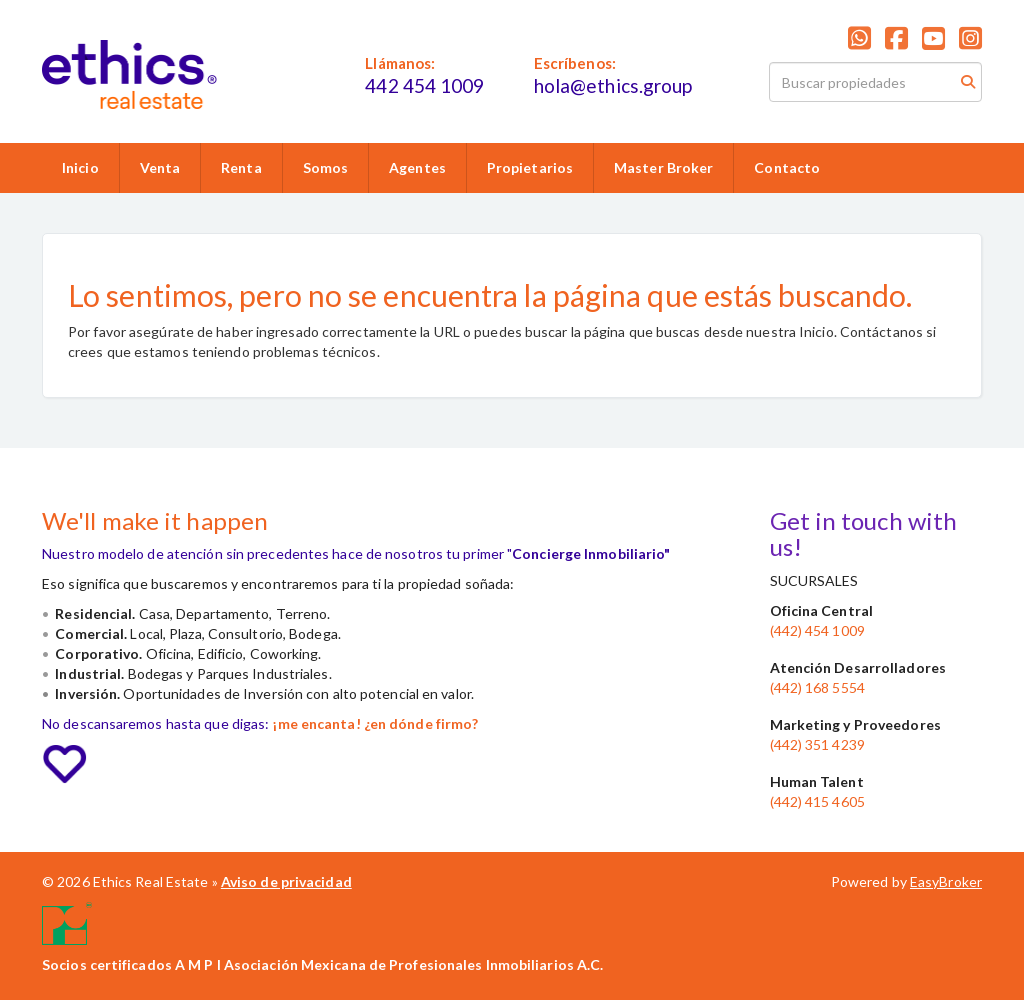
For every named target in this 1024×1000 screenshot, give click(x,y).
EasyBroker (946, 881)
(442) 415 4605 (817, 801)
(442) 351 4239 (817, 744)
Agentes (417, 167)
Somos (326, 167)
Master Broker (663, 167)
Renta (241, 167)
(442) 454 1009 (817, 630)
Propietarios (530, 167)
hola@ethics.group (613, 85)
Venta (160, 167)
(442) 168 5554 (817, 687)
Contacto (787, 167)
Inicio (80, 167)
